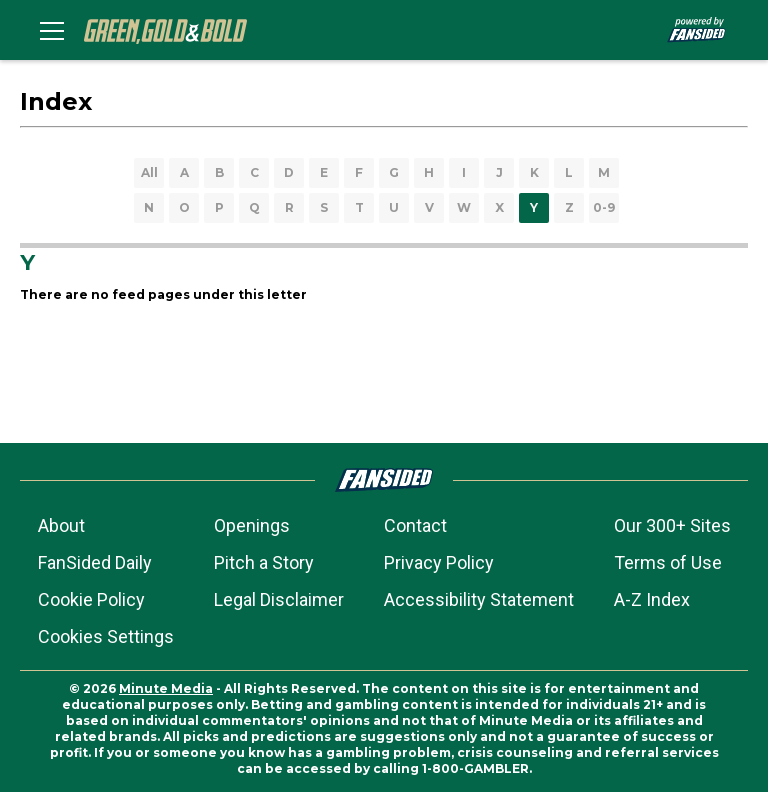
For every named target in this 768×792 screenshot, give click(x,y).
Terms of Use (668, 562)
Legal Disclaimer (279, 599)
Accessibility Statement (479, 599)
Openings (252, 525)
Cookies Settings (106, 636)
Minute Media (166, 688)
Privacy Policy (439, 562)
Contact (415, 525)
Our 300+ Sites (672, 525)
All (149, 172)
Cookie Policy (91, 599)
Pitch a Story (264, 562)
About (61, 525)
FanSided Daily (95, 562)
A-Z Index (652, 599)
